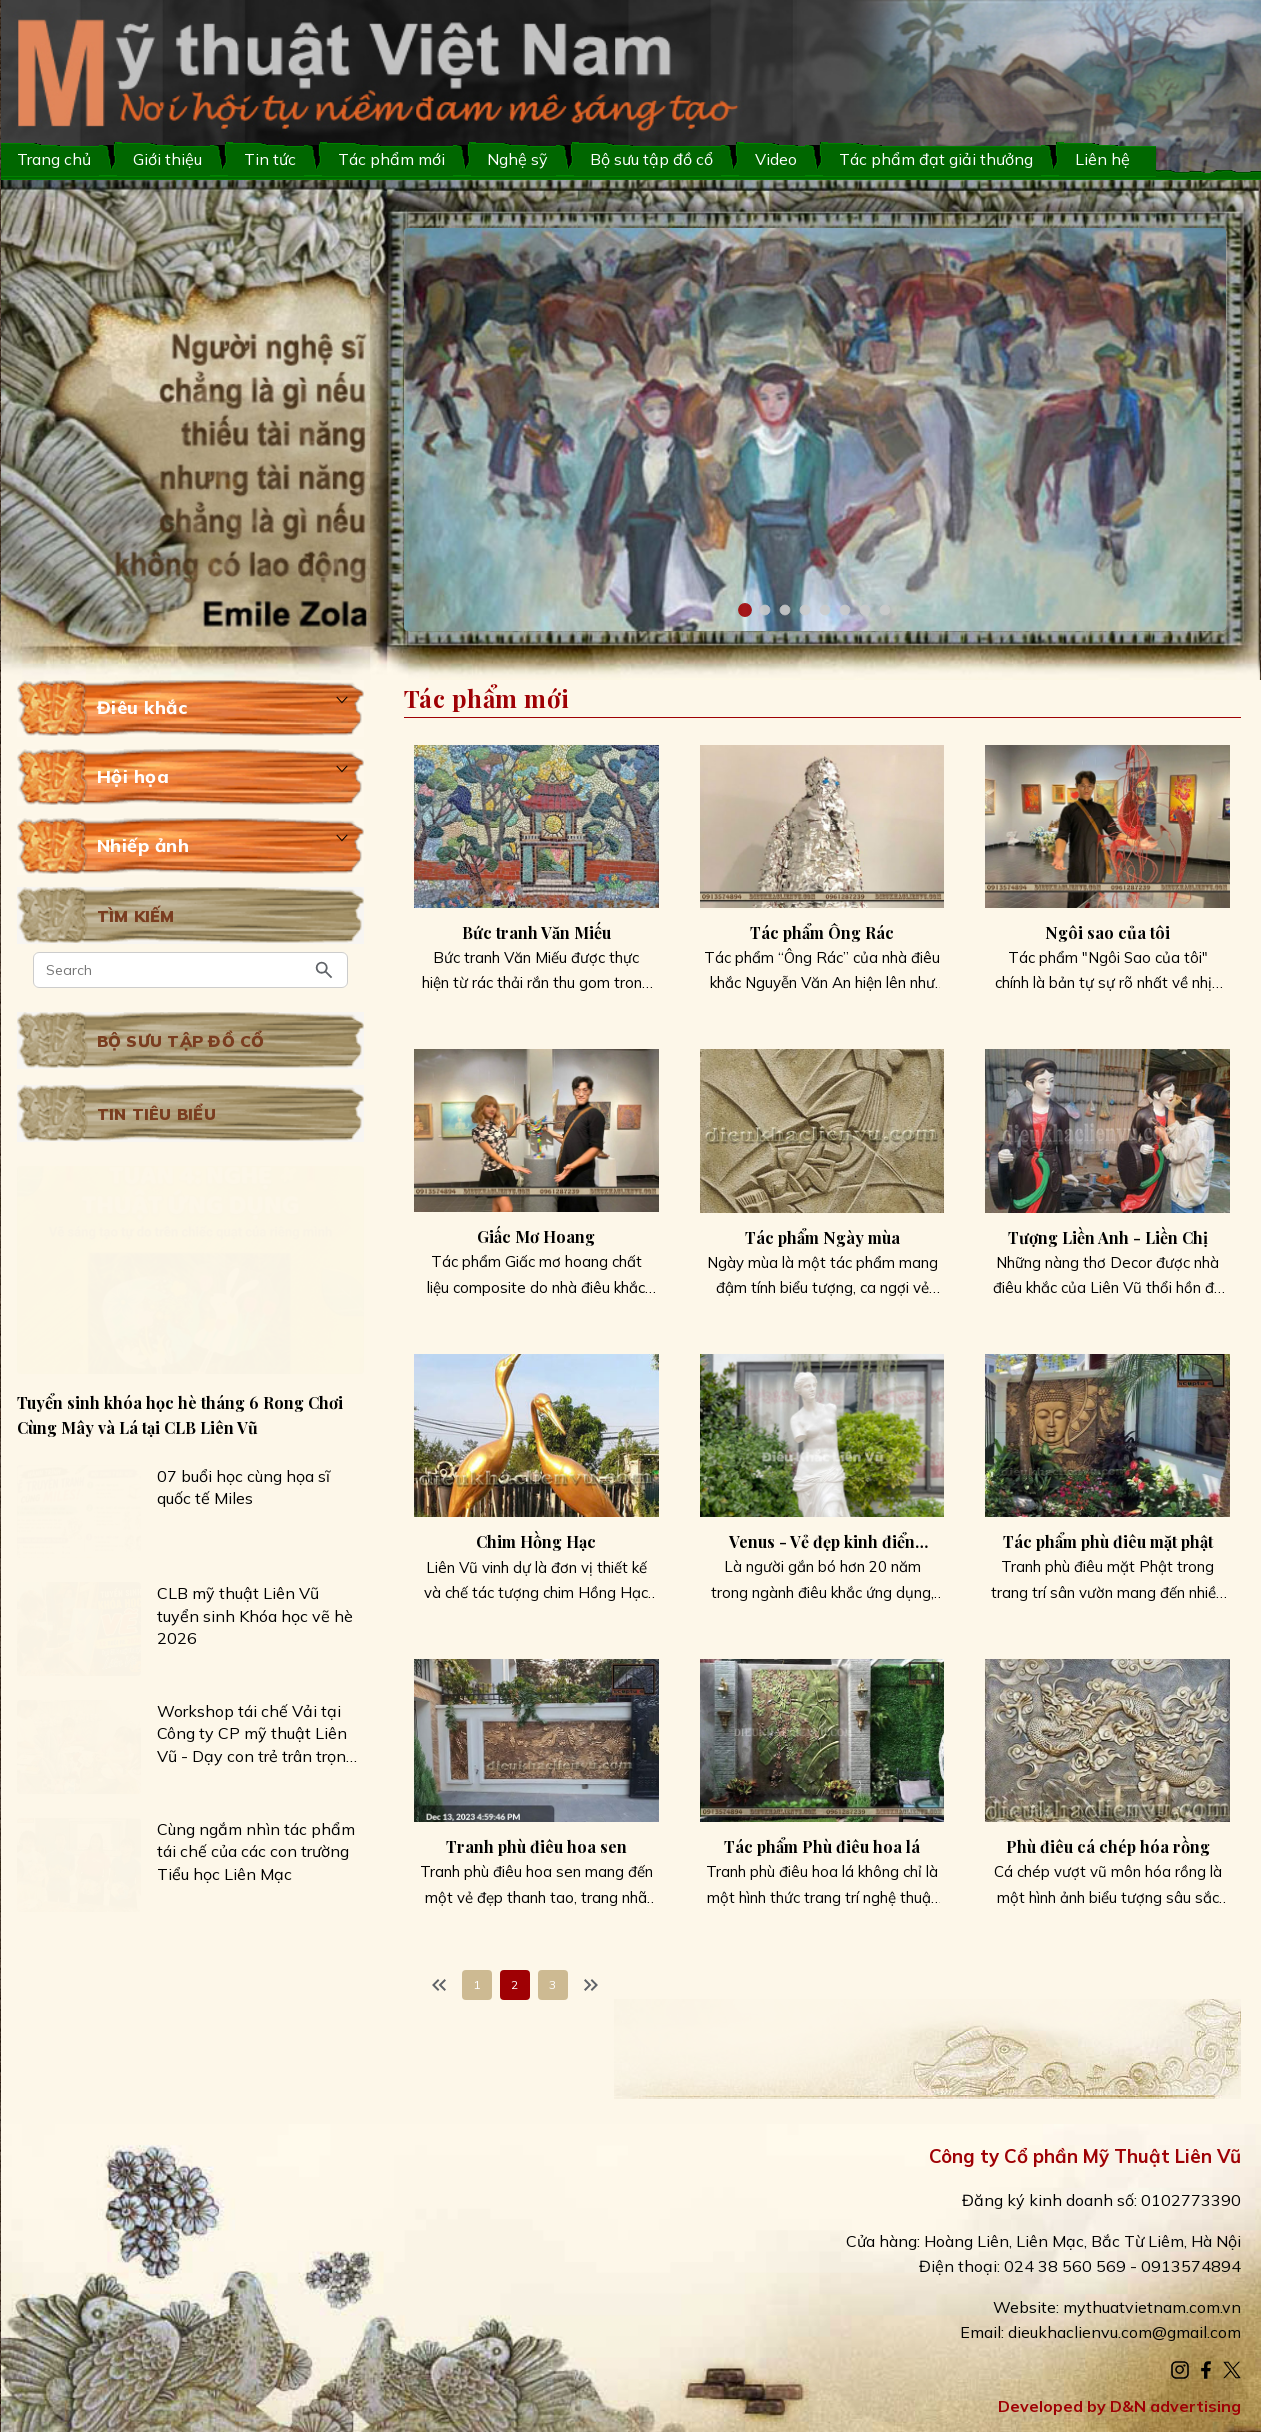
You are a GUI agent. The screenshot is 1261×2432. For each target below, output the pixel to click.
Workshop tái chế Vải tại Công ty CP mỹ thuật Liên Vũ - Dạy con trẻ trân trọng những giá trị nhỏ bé (256, 1734)
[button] (745, 610)
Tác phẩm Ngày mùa (822, 1237)
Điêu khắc (142, 707)
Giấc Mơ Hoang (536, 1236)
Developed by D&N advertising (1119, 2406)
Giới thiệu (167, 159)
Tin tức (270, 159)
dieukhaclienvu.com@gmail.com (1124, 2332)
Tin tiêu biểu (156, 1114)
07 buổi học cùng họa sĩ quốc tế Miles (243, 1487)
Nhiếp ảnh (143, 845)
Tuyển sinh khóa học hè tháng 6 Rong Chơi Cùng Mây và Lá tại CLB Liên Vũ (180, 1415)
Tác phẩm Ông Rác (822, 932)
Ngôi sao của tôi (1107, 932)
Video (776, 159)
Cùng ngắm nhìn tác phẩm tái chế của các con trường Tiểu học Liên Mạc (256, 1851)
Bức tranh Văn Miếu (536, 932)
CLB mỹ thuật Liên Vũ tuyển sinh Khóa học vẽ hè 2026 (255, 1615)
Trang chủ (54, 159)
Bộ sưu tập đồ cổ (651, 159)
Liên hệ (1102, 159)
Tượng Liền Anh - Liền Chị (1108, 1237)
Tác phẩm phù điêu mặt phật (1108, 1541)
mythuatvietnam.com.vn (1152, 2307)
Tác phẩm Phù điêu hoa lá (822, 1846)
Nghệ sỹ (517, 159)
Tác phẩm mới (391, 159)
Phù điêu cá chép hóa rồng (1108, 1846)
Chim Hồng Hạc (536, 1541)
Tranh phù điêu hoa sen (536, 1846)
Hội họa (133, 776)
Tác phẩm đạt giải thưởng (936, 159)
